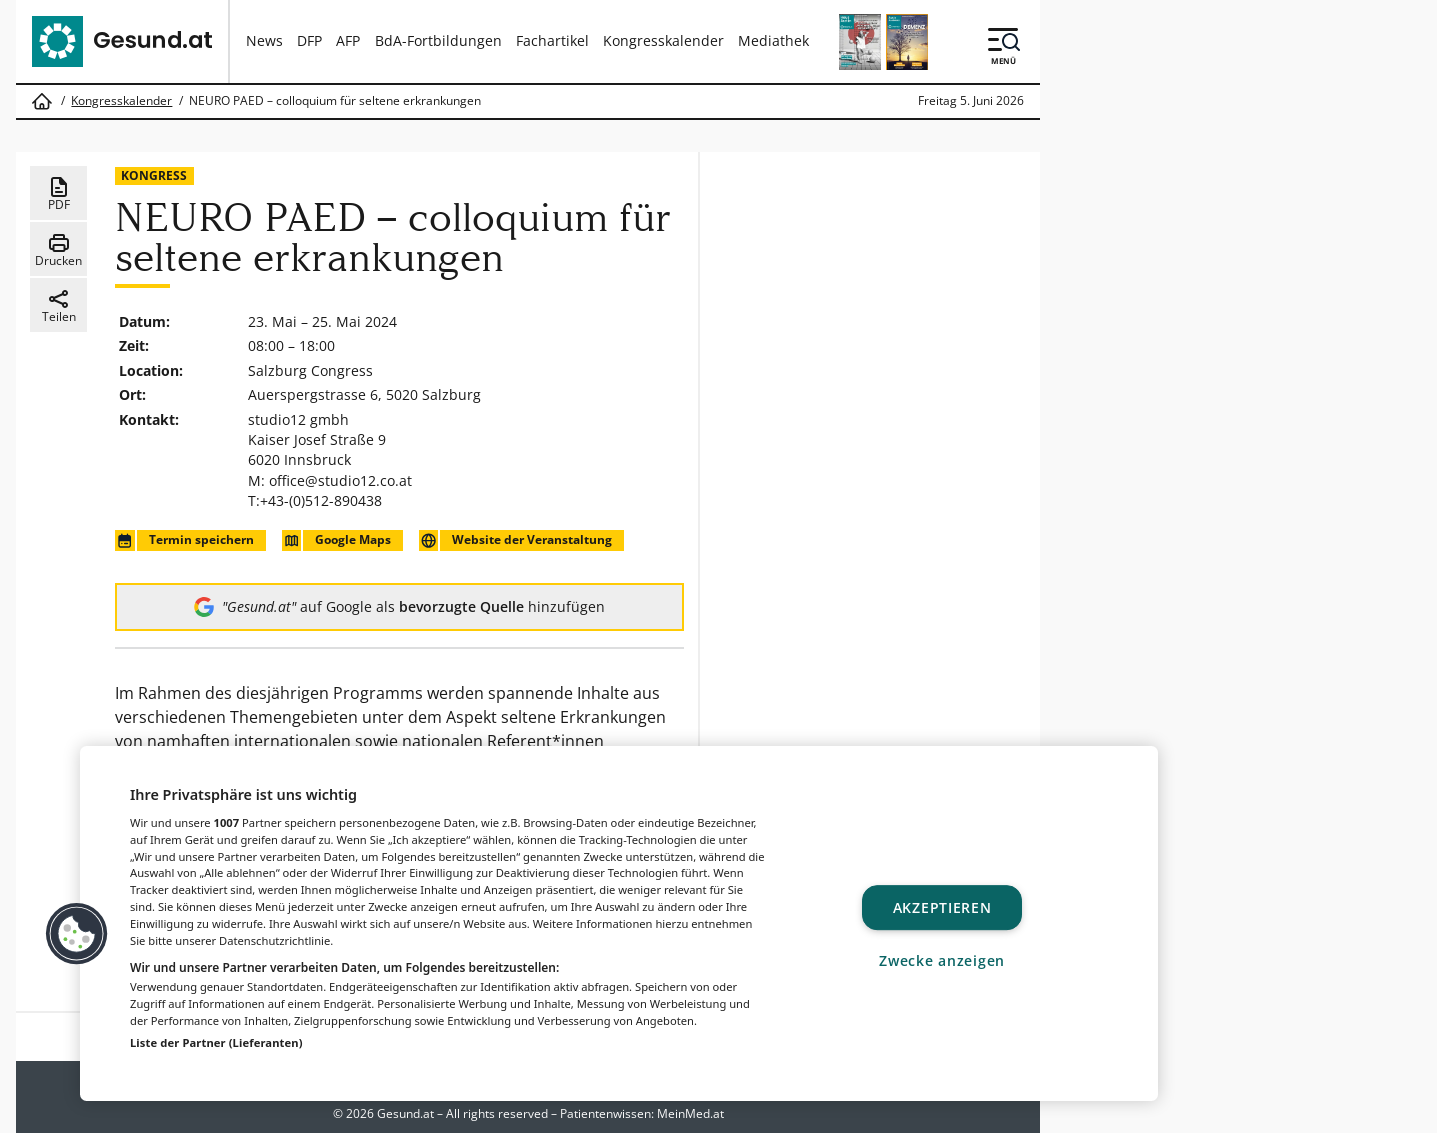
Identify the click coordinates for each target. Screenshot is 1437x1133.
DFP (309, 40)
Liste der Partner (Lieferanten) (216, 1042)
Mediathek (773, 40)
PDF (59, 194)
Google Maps (336, 540)
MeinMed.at (690, 1113)
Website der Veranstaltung (515, 540)
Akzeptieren (942, 907)
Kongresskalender (663, 40)
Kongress (154, 175)
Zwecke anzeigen (942, 960)
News (264, 40)
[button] (77, 934)
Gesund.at (405, 1113)
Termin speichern (184, 540)
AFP (348, 40)
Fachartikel (552, 40)
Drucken (58, 250)
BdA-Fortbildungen (438, 40)
